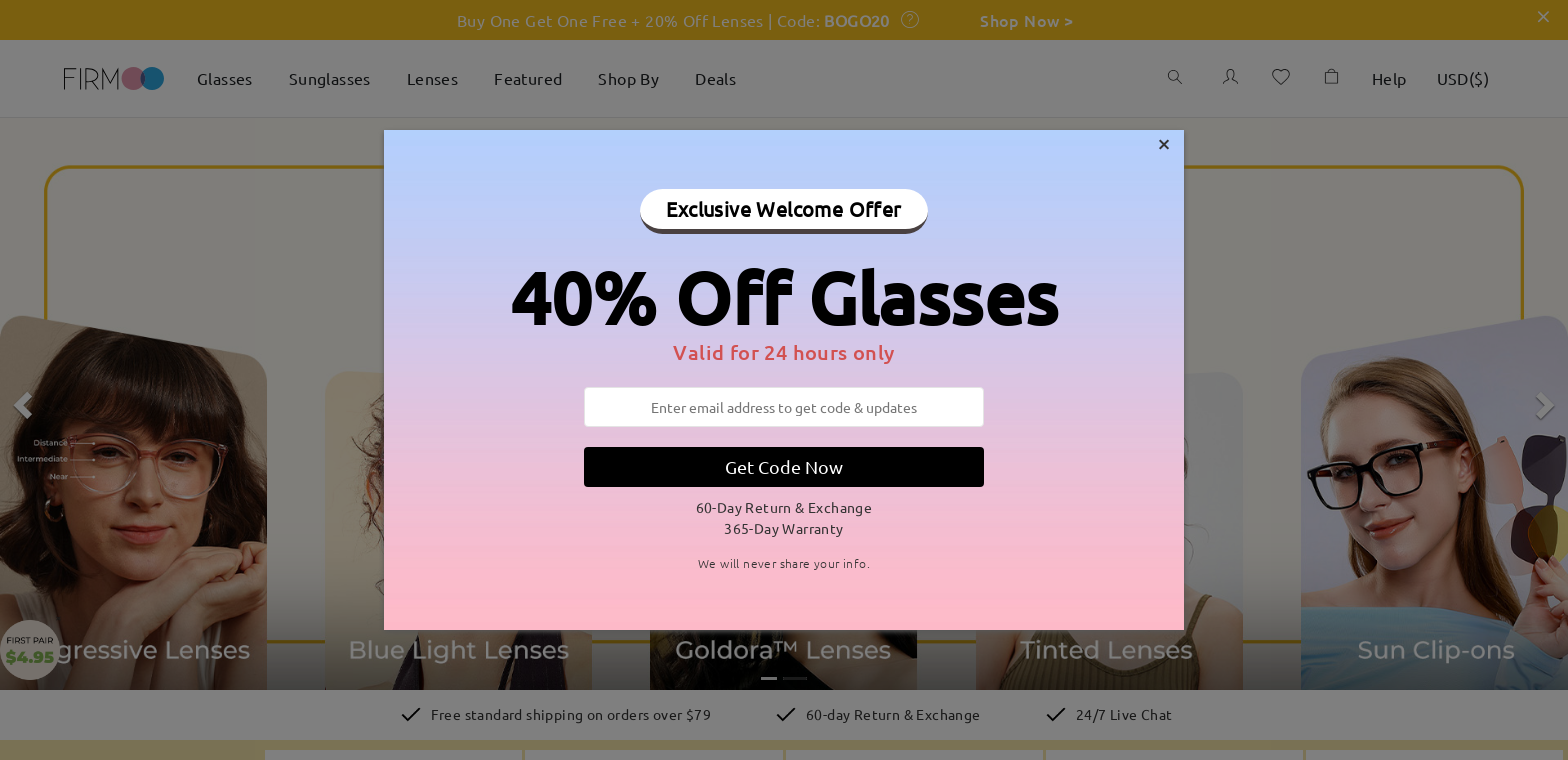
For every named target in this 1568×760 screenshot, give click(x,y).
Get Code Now (784, 466)
